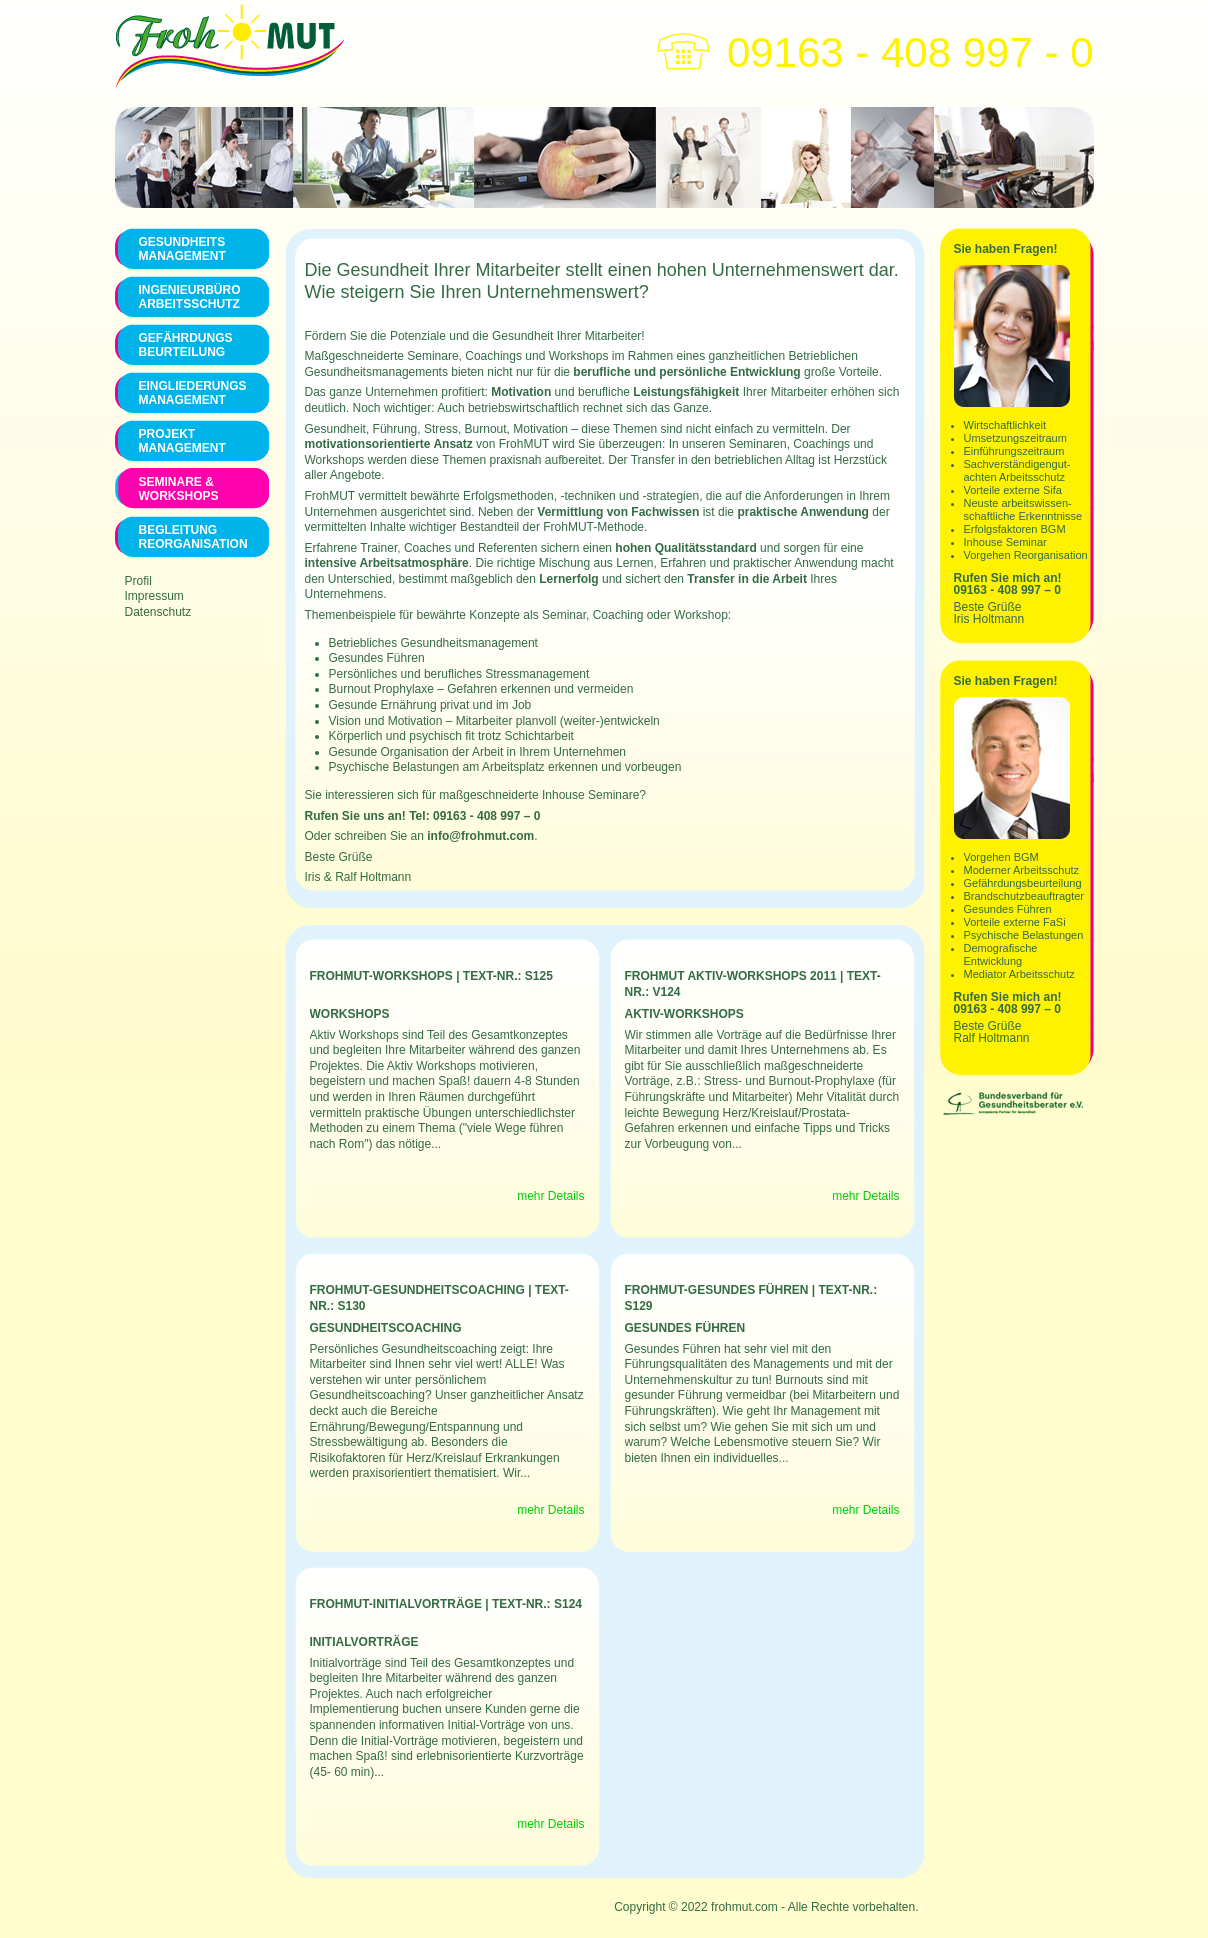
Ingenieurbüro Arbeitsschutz (190, 297)
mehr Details (550, 1196)
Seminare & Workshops (179, 489)
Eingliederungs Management (192, 393)
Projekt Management (182, 441)
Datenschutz (158, 612)
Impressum (154, 596)
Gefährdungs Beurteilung (186, 345)
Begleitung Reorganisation (192, 537)
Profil (138, 581)
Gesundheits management (182, 249)
